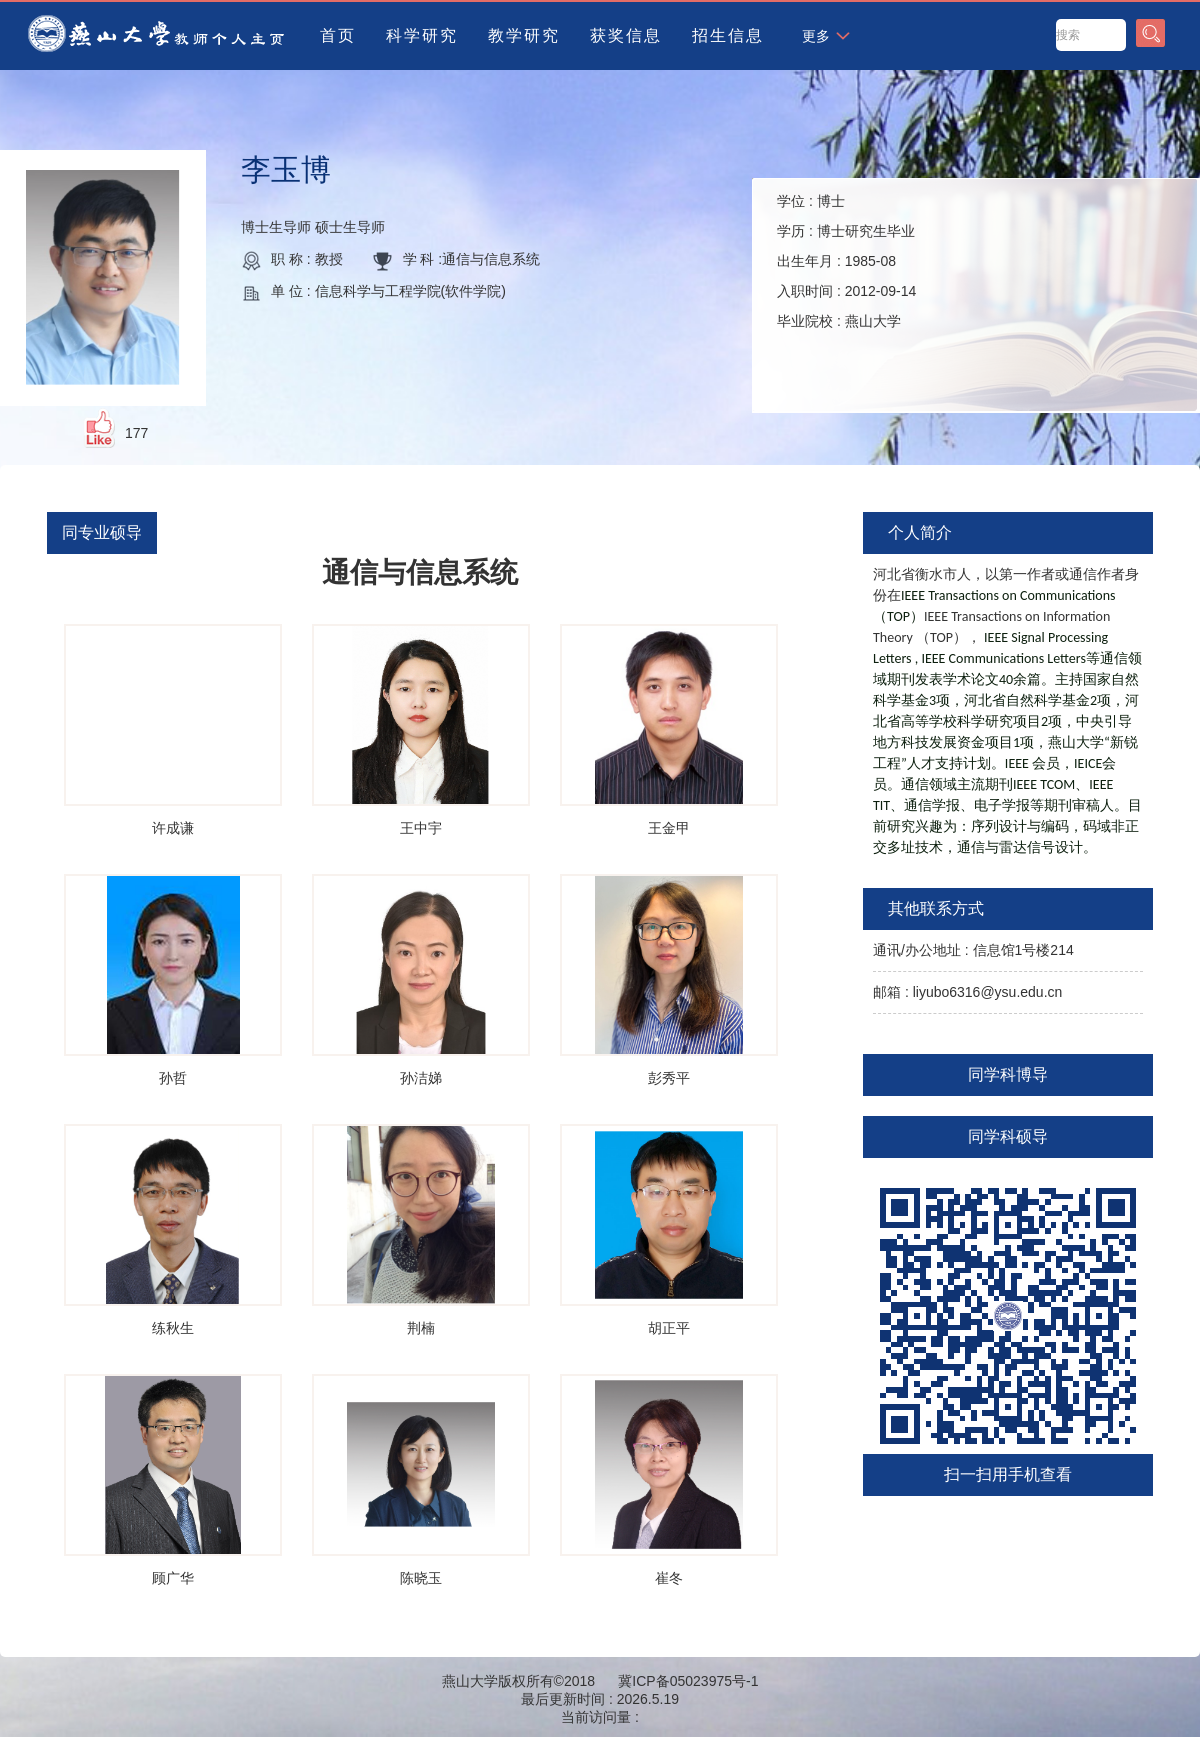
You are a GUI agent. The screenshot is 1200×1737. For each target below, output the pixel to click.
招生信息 (728, 35)
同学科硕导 (1008, 1136)
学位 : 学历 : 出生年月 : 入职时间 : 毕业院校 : (846, 261)
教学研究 (524, 35)
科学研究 (422, 35)
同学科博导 (1008, 1074)
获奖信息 (626, 35)
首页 (338, 35)
